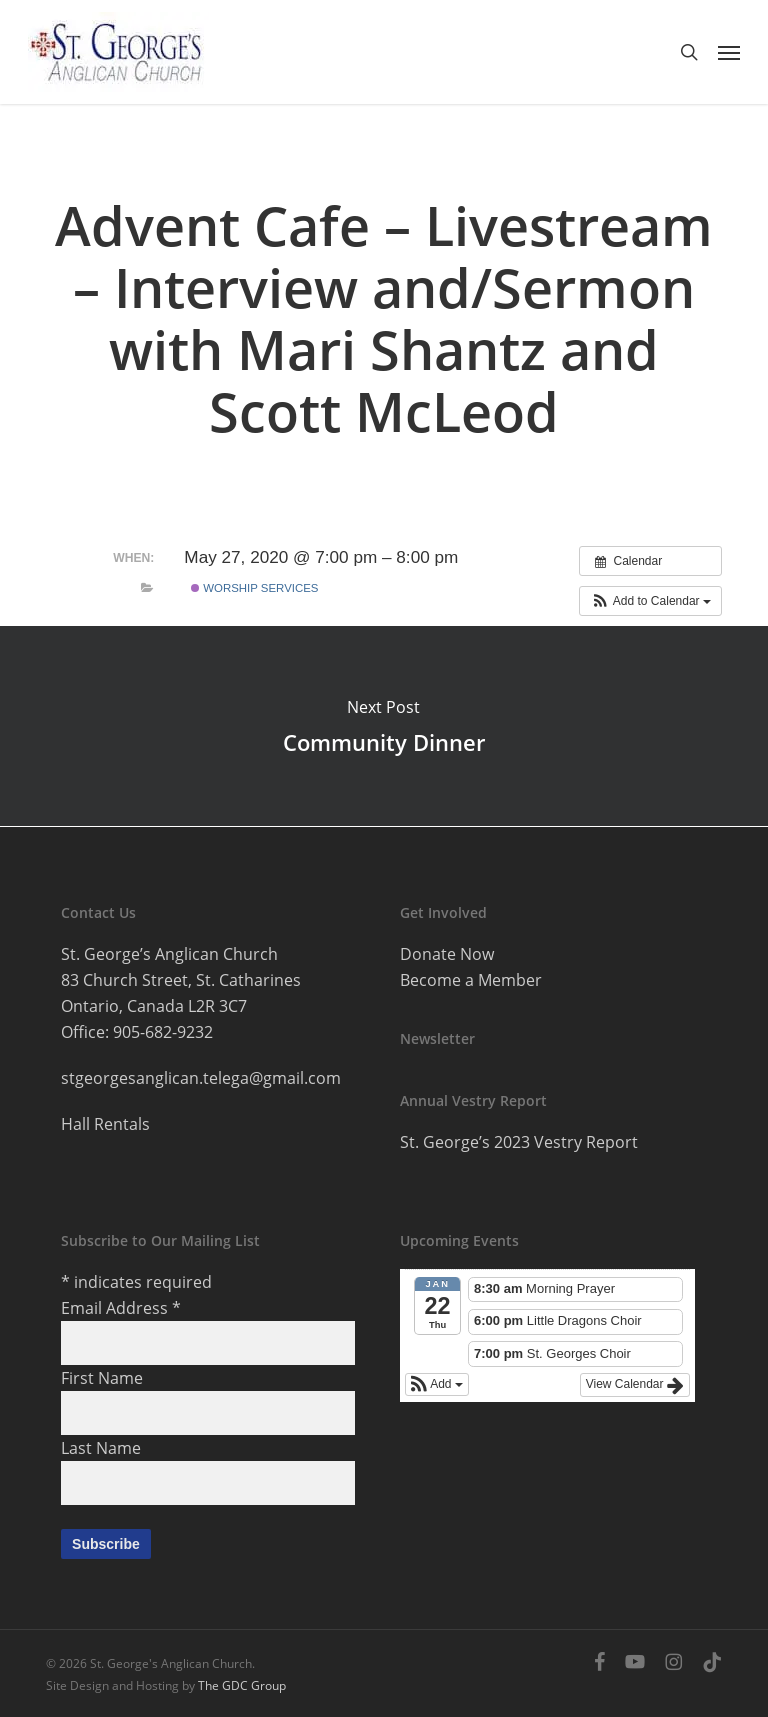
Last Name (101, 1448)
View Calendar (635, 1385)
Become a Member (471, 980)
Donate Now (447, 954)
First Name (102, 1378)
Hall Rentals (105, 1124)
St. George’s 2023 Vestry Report (519, 1142)
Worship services (254, 588)
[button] (729, 52)
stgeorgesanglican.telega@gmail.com (201, 1078)
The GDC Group (242, 1685)
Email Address (121, 1308)
